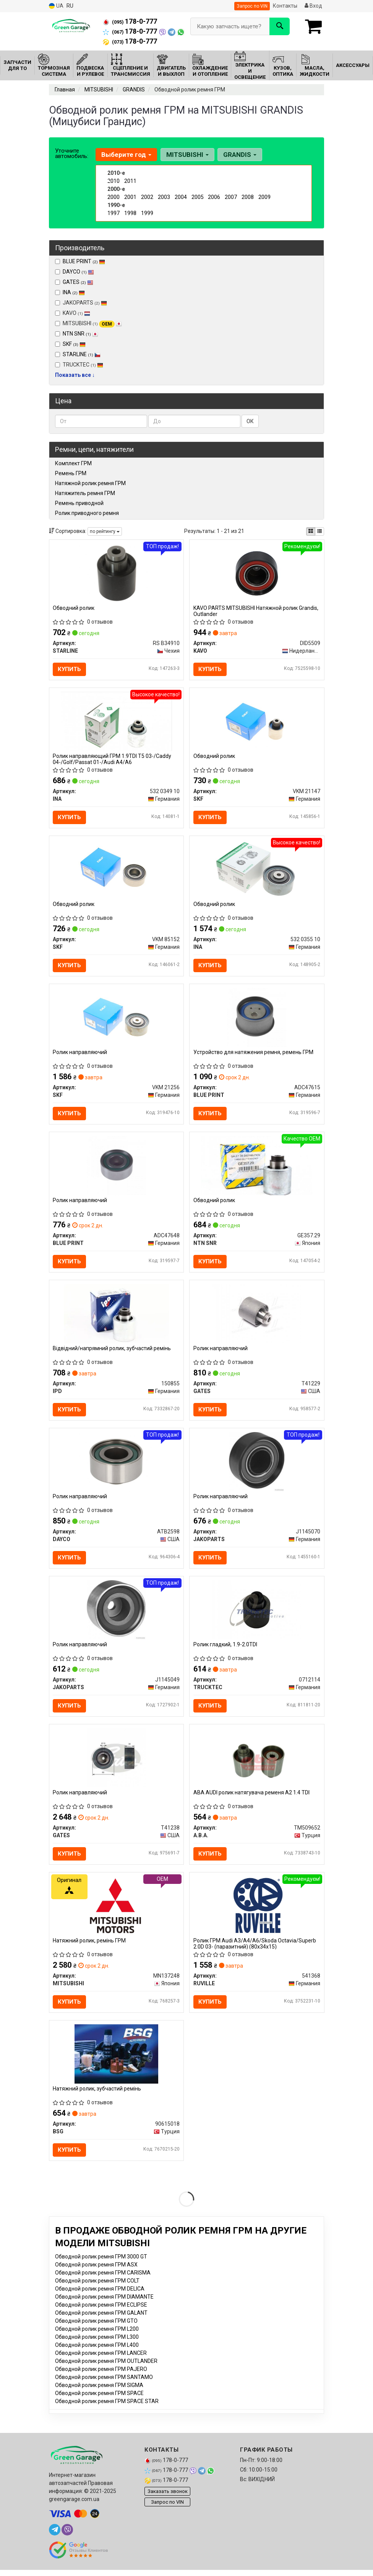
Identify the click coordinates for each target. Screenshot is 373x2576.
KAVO (72, 313)
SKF (74, 344)
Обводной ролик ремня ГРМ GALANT (101, 2319)
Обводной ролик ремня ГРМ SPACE (99, 2399)
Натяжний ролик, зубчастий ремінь (97, 2094)
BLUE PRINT (84, 261)
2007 (231, 197)
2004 (181, 197)
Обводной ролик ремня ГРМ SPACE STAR (107, 2407)
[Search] (279, 26)
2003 (164, 197)
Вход (313, 6)
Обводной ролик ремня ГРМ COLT (97, 2287)
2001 (130, 197)
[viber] (67, 2536)
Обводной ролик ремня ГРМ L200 (97, 2335)
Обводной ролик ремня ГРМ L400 (97, 2351)
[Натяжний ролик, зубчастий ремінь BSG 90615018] (116, 2059)
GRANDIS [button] (239, 154)
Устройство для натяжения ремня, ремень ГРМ (253, 1054)
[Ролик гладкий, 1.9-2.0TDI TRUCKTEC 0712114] (256, 1613)
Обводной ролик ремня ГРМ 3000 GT (101, 2263)
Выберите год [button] (126, 154)
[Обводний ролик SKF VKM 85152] (116, 870)
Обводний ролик (74, 608)
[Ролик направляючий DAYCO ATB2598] (116, 1465)
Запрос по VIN (252, 6)
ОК (250, 421)
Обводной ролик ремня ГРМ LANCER (101, 2359)
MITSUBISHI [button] (187, 154)
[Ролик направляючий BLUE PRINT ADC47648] (116, 1167)
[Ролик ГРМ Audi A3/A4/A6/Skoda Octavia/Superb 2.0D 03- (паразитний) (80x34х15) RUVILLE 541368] (256, 1910)
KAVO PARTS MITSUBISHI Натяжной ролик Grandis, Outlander (255, 611)
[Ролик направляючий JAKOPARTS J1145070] (256, 1465)
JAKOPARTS (81, 303)
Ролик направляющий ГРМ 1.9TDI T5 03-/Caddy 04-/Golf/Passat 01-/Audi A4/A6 (112, 760)
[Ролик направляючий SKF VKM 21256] (116, 1019)
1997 (113, 213)
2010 (113, 181)
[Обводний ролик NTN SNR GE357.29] (256, 1167)
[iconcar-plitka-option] (310, 531)
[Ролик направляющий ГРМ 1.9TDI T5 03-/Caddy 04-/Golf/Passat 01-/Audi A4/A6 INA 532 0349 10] (116, 722)
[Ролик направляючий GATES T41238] (116, 1762)
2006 (214, 197)
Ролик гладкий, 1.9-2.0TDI (225, 1648)
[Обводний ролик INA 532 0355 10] (256, 870)
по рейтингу (105, 531)
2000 (113, 197)
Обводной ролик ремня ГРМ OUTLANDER (106, 2367)
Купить (69, 669)
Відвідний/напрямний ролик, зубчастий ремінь (112, 1351)
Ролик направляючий (80, 1054)
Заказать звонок (168, 2497)
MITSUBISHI (88, 323)
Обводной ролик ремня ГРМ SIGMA (99, 2391)
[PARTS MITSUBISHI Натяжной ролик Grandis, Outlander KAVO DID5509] (256, 573)
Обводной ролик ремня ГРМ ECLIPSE (101, 2311)
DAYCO (78, 272)
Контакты (285, 6)
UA (56, 6)
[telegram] (54, 2536)
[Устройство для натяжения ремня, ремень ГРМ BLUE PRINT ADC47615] (256, 1019)
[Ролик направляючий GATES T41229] (256, 1316)
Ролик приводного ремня (87, 513)
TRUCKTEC (79, 365)
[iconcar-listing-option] (319, 531)
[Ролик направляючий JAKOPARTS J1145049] (116, 1613)
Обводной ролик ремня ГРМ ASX (96, 2271)
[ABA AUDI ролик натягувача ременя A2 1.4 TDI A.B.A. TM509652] (256, 1762)
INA (74, 292)
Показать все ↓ (75, 375)
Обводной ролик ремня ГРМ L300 (97, 2343)
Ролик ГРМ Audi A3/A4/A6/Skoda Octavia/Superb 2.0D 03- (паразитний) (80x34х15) (254, 1948)
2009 (264, 197)
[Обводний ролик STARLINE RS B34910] (116, 573)
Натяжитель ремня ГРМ (85, 493)
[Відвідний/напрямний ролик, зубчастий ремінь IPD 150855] (116, 1316)
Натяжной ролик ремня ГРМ (90, 483)
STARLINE (82, 354)
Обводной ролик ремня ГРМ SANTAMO (104, 2383)
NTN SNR (80, 334)
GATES (78, 282)
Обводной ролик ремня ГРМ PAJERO (101, 2375)
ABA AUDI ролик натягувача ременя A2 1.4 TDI (251, 1797)
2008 (248, 197)
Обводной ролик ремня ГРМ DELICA (99, 2295)
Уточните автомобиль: (71, 153)
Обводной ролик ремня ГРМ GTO (96, 2327)
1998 (130, 213)
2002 (147, 197)
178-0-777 (130, 21)
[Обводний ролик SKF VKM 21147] (256, 722)
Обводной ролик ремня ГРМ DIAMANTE (104, 2303)
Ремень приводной (79, 503)
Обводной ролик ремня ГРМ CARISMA (103, 2279)
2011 (130, 181)
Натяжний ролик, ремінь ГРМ (89, 1945)
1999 (147, 213)
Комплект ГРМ (73, 463)
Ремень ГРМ (70, 473)
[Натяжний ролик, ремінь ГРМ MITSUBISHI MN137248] (116, 1910)
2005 (197, 197)
